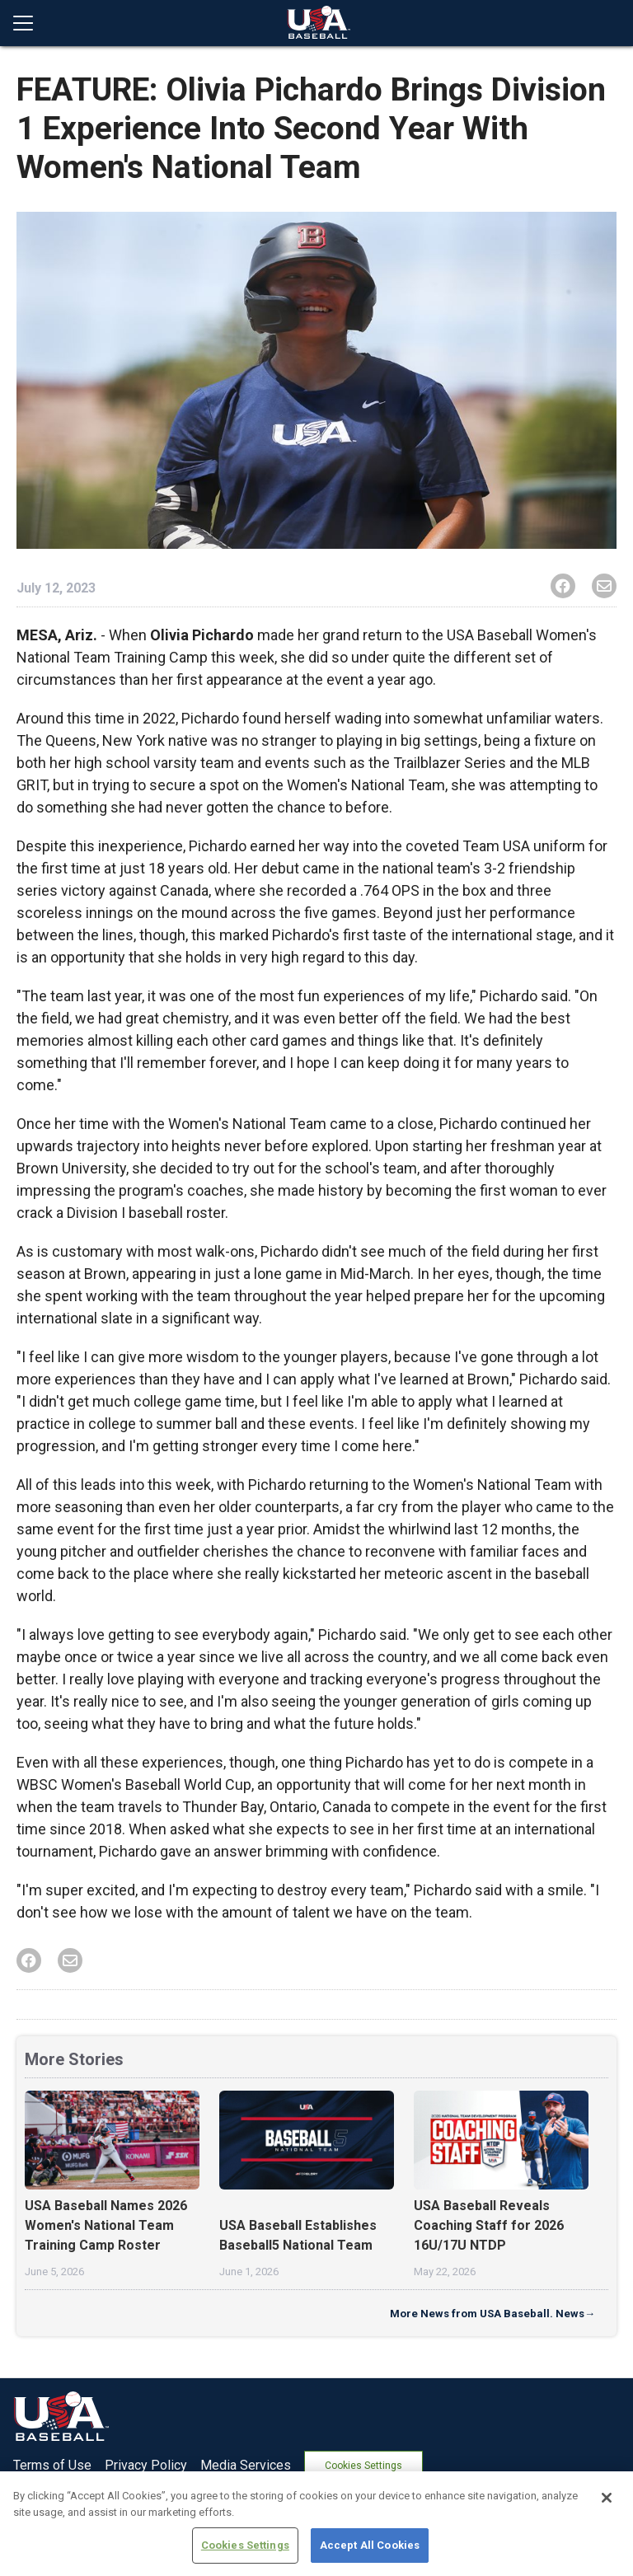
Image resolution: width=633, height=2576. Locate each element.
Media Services (245, 2465)
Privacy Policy (146, 2465)
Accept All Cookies (370, 2545)
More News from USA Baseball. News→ (492, 2313)
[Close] (606, 2498)
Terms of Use (52, 2465)
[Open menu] (29, 23)
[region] (316, 2523)
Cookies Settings (366, 2465)
